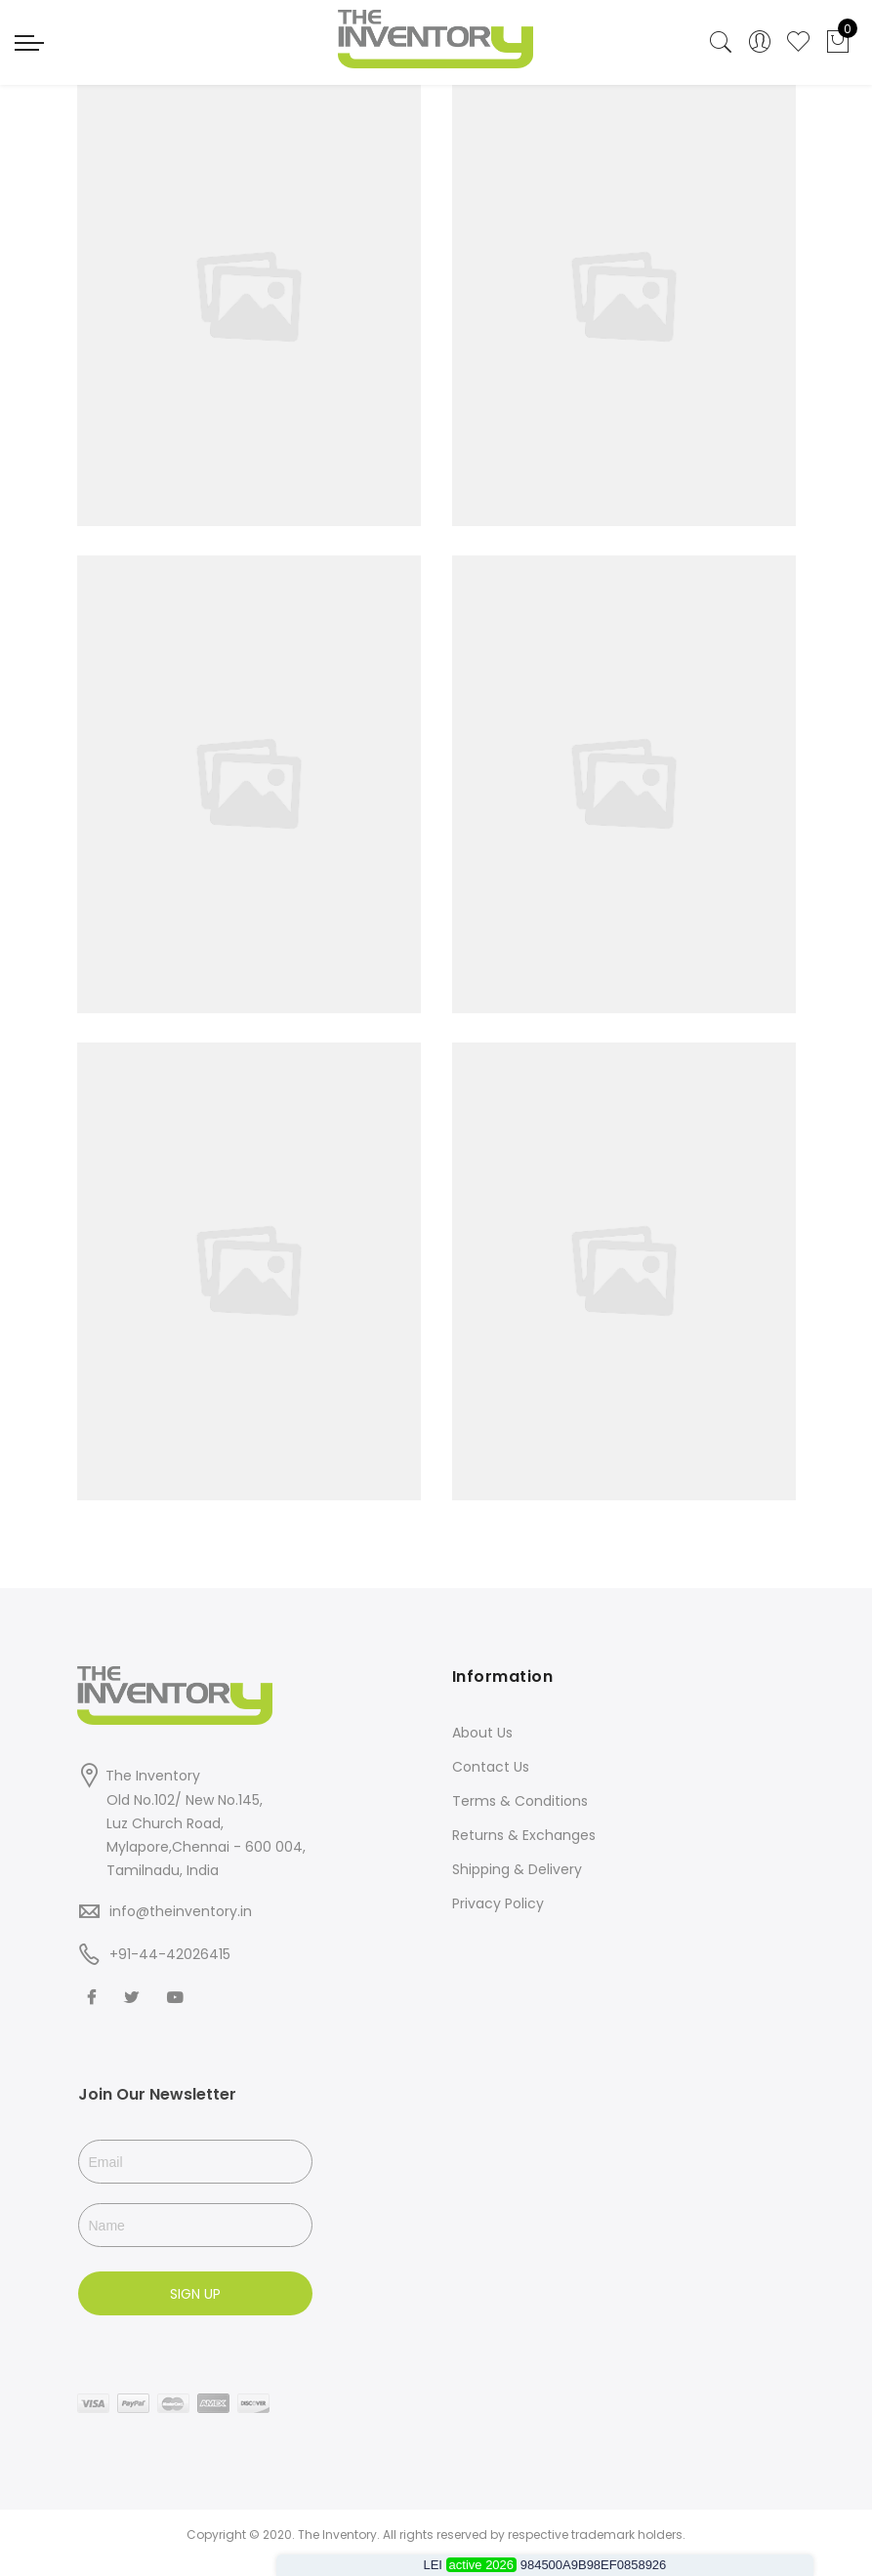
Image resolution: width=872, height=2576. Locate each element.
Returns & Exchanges (524, 1835)
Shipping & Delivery (517, 1869)
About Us (482, 1732)
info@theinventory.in (180, 1911)
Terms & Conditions (520, 1801)
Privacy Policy (498, 1903)
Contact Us (490, 1767)
